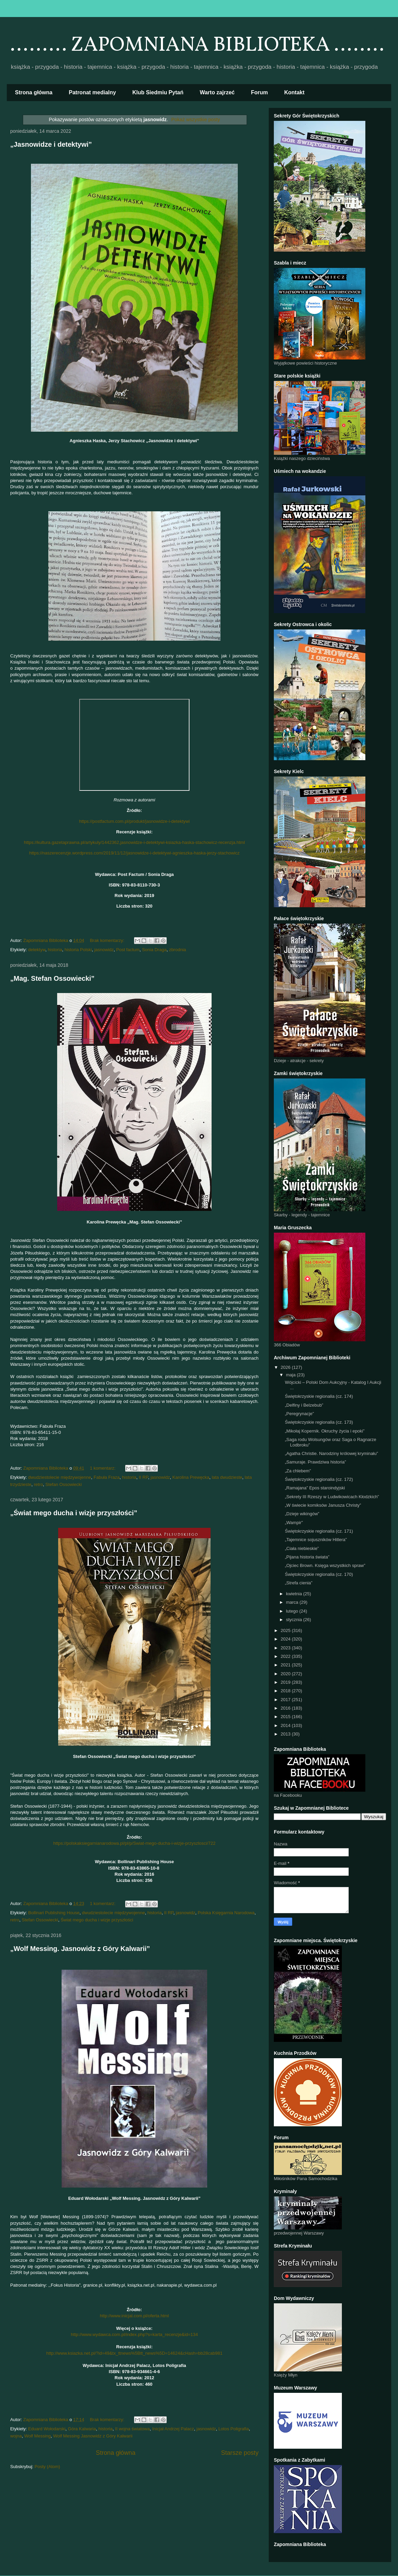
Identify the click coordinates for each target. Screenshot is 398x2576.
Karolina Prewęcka (190, 1477)
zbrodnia (177, 949)
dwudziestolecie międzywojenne (59, 1477)
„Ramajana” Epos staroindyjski (315, 1487)
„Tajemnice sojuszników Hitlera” (316, 1539)
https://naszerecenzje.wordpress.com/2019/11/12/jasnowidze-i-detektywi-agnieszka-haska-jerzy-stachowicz (134, 852)
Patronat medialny (92, 92)
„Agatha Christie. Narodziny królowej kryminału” (331, 1453)
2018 (286, 1690)
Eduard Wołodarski (47, 2428)
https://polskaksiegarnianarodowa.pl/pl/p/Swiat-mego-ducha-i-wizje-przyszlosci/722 (134, 1843)
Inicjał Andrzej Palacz (173, 2428)
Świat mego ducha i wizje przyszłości (97, 1919)
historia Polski (78, 949)
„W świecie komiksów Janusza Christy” (323, 1505)
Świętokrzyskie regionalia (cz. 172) (319, 1479)
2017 (286, 1699)
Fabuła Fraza (107, 1477)
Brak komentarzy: (108, 940)
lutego (292, 1611)
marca (293, 1602)
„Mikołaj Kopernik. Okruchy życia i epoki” (324, 1431)
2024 (286, 1639)
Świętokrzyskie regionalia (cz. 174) (319, 1396)
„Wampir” (294, 1522)
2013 (286, 1734)
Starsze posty (240, 2452)
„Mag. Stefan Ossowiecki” (52, 978)
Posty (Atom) (47, 2466)
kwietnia (294, 1593)
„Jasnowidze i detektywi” (51, 144)
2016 (286, 1708)
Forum (259, 92)
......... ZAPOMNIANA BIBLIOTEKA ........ (197, 45)
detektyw (37, 949)
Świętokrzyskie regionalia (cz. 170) (319, 1574)
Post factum (128, 949)
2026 (286, 1367)
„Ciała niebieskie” (302, 1548)
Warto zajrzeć (217, 92)
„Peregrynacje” (299, 1413)
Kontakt (294, 92)
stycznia (294, 1619)
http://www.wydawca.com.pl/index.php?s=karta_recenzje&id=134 (134, 2334)
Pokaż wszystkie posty (195, 119)
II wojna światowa (132, 2428)
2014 (286, 1725)
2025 (286, 1630)
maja (291, 1374)
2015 (286, 1716)
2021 (286, 1664)
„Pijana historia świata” (307, 1556)
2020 (286, 1673)
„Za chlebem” (298, 1470)
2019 (286, 1682)
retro (38, 1484)
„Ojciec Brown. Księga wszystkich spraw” (325, 1565)
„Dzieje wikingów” (302, 1513)
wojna (16, 2435)
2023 (286, 1647)
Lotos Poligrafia (233, 2428)
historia (55, 949)
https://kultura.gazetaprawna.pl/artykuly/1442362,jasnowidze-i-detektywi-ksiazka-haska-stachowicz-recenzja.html (134, 842)
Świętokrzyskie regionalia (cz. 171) (319, 1531)
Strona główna (33, 92)
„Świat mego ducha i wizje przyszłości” (73, 1513)
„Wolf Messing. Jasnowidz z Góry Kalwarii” (80, 1948)
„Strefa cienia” (298, 1582)
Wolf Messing (37, 2435)
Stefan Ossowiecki (63, 1484)
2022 (286, 1656)
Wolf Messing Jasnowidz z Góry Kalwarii (92, 2435)
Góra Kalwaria (82, 2428)
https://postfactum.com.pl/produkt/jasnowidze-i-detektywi (134, 821)
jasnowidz (104, 949)
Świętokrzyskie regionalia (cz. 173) (319, 1422)
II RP (143, 1477)
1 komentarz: (103, 1468)
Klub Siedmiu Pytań (157, 92)
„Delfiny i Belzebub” (304, 1405)
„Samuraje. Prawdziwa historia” (315, 1462)
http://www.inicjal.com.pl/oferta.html (134, 2315)
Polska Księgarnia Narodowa (226, 1912)
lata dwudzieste (227, 1477)
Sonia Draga (154, 949)
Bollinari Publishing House (54, 1912)
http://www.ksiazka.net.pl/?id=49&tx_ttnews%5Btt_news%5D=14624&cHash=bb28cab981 (134, 2353)
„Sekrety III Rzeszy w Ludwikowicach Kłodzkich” (332, 1496)
